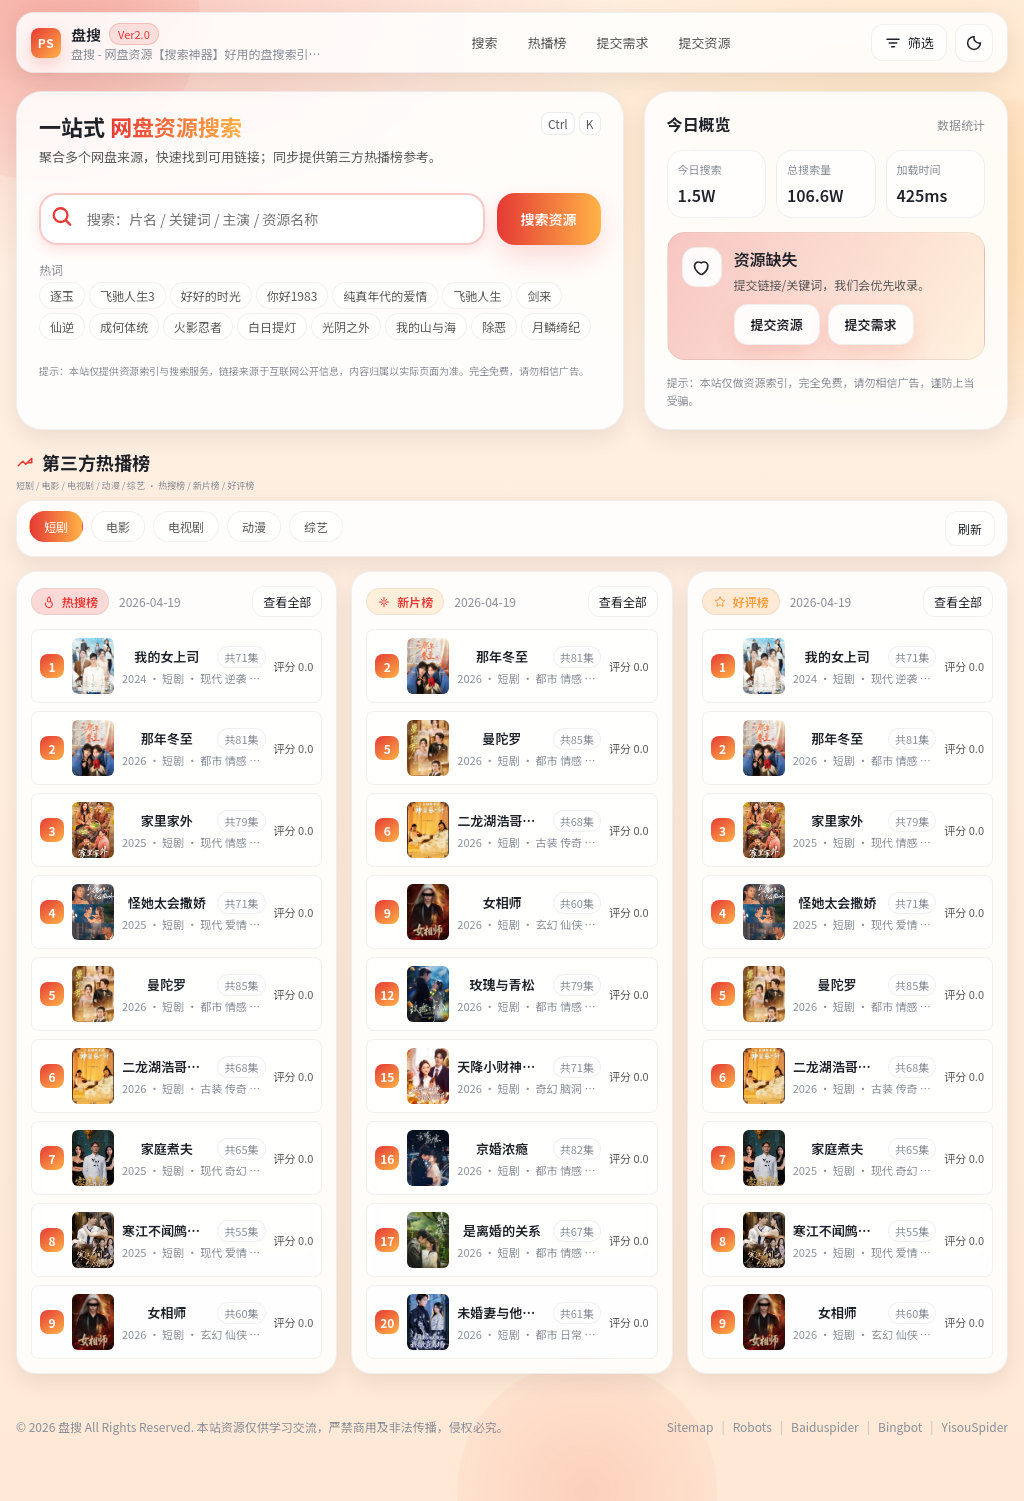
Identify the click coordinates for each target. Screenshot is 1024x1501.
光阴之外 (346, 326)
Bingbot (900, 1426)
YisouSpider (975, 1426)
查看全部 (287, 601)
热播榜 (546, 42)
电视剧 (186, 526)
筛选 (909, 42)
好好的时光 (211, 295)
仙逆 (62, 326)
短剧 (56, 526)
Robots (752, 1426)
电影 (118, 526)
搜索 (484, 42)
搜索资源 (549, 219)
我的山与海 (426, 326)
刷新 (970, 528)
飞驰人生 (477, 295)
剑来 (539, 295)
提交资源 (705, 42)
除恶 (494, 326)
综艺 (316, 526)
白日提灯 (272, 326)
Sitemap (690, 1426)
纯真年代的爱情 (385, 295)
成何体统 (124, 326)
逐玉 (62, 295)
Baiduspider (825, 1426)
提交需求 (622, 42)
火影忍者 (198, 326)
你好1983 (292, 295)
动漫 (254, 526)
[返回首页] (181, 42)
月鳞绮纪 (556, 326)
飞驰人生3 (127, 295)
